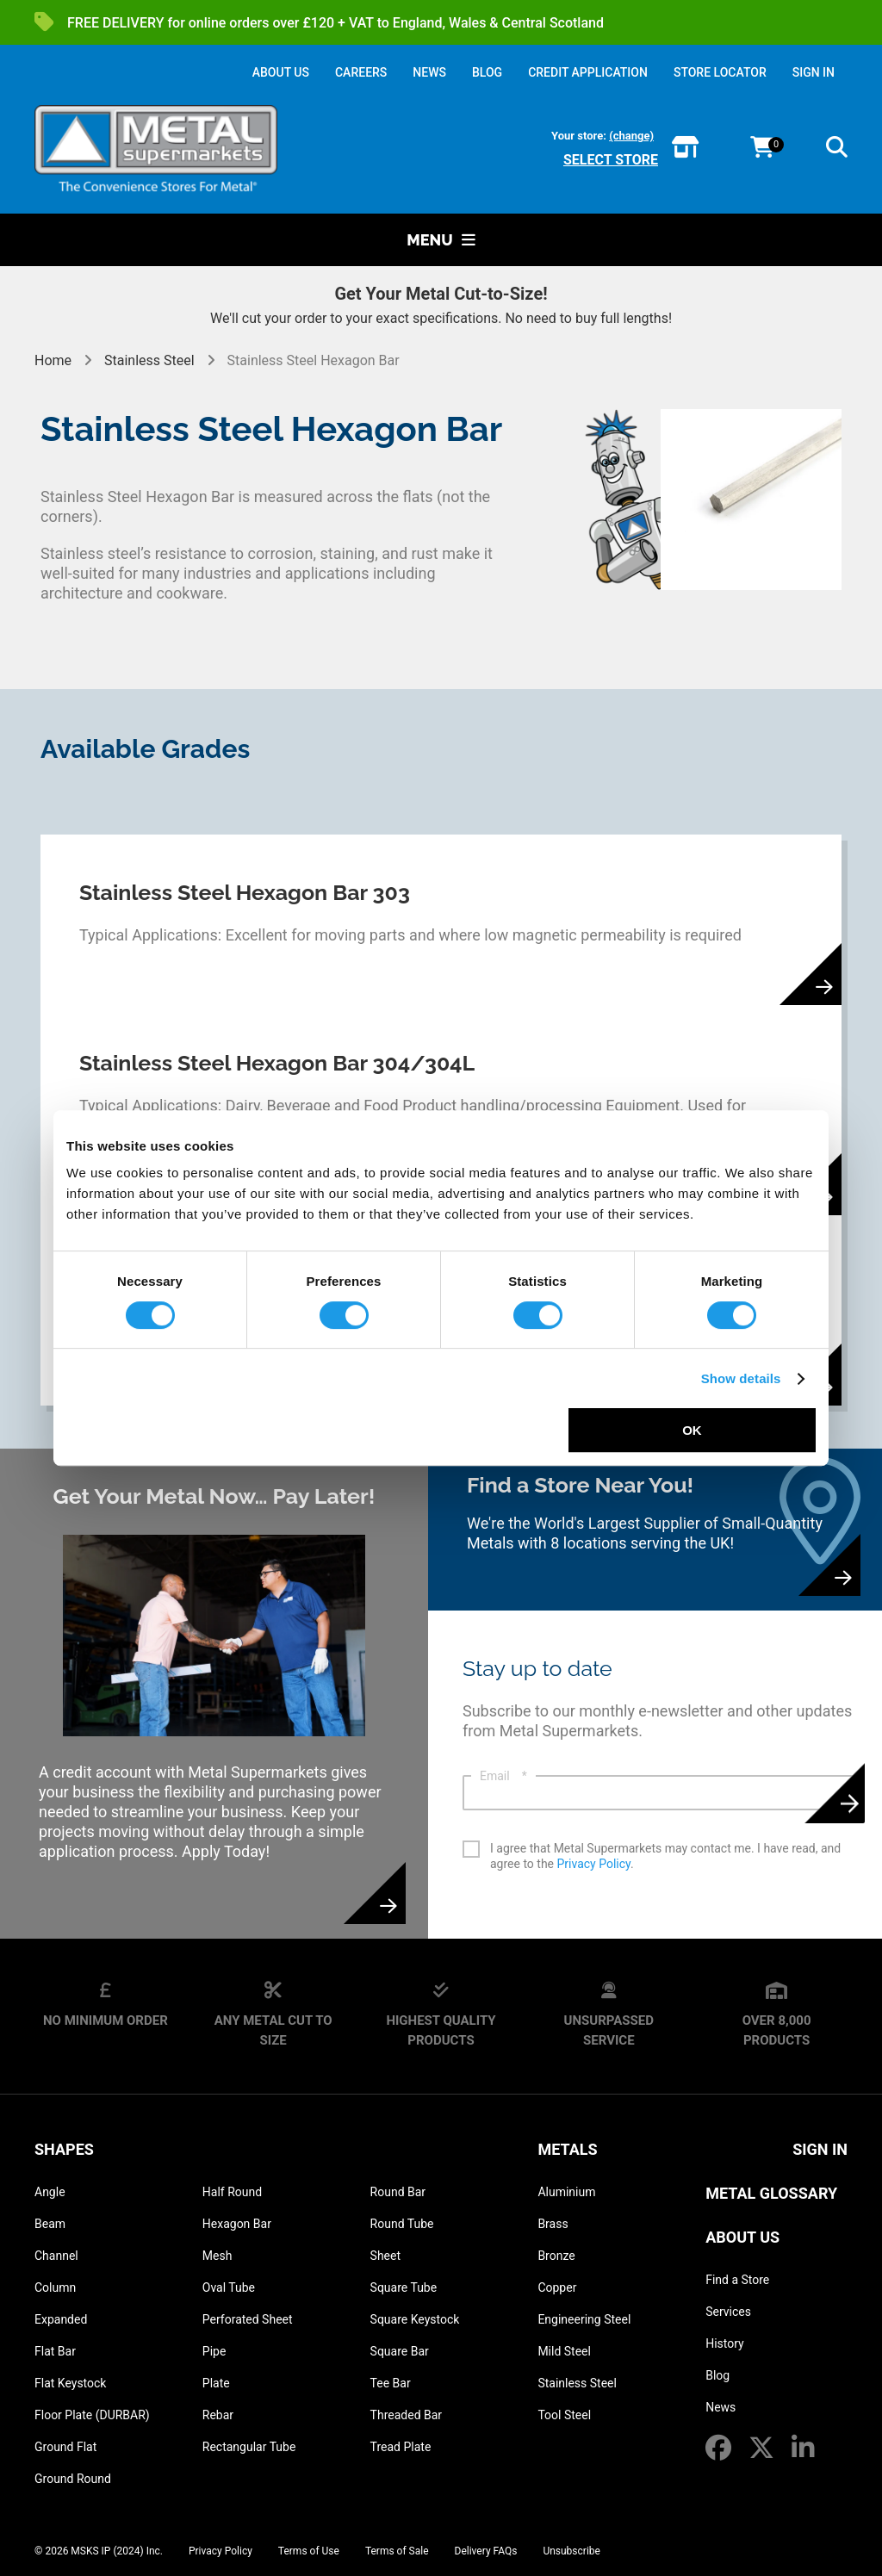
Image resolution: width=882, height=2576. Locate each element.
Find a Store (737, 2280)
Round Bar (398, 2192)
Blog (717, 2375)
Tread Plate (401, 2447)
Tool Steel (564, 2415)
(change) (631, 135)
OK (692, 1430)
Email (503, 1776)
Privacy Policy (593, 1864)
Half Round (232, 2192)
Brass (552, 2224)
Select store (610, 160)
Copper (556, 2287)
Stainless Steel (149, 360)
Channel (56, 2256)
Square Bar (399, 2351)
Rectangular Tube (249, 2447)
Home (54, 360)
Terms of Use (308, 2551)
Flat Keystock (70, 2383)
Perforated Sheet (247, 2319)
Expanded (60, 2319)
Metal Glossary (771, 2193)
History (724, 2343)
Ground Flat (65, 2447)
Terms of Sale (397, 2551)
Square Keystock (415, 2319)
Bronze (556, 2256)
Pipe (214, 2351)
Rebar (217, 2415)
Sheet (385, 2256)
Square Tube (404, 2287)
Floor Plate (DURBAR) (92, 2415)
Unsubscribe (571, 2551)
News (720, 2407)
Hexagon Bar (236, 2224)
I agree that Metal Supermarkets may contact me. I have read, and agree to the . (665, 1856)
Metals (567, 2149)
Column (55, 2287)
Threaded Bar (406, 2415)
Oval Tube (228, 2287)
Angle (49, 2192)
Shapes (64, 2149)
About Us (742, 2237)
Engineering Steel (583, 2319)
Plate (216, 2383)
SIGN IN (813, 72)
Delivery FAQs (486, 2551)
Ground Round (72, 2479)
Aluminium (566, 2192)
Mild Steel (564, 2351)
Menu (441, 240)
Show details (741, 1378)
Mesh (217, 2256)
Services (728, 2311)
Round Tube (402, 2224)
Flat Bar (55, 2351)
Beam (49, 2224)
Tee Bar (390, 2383)
